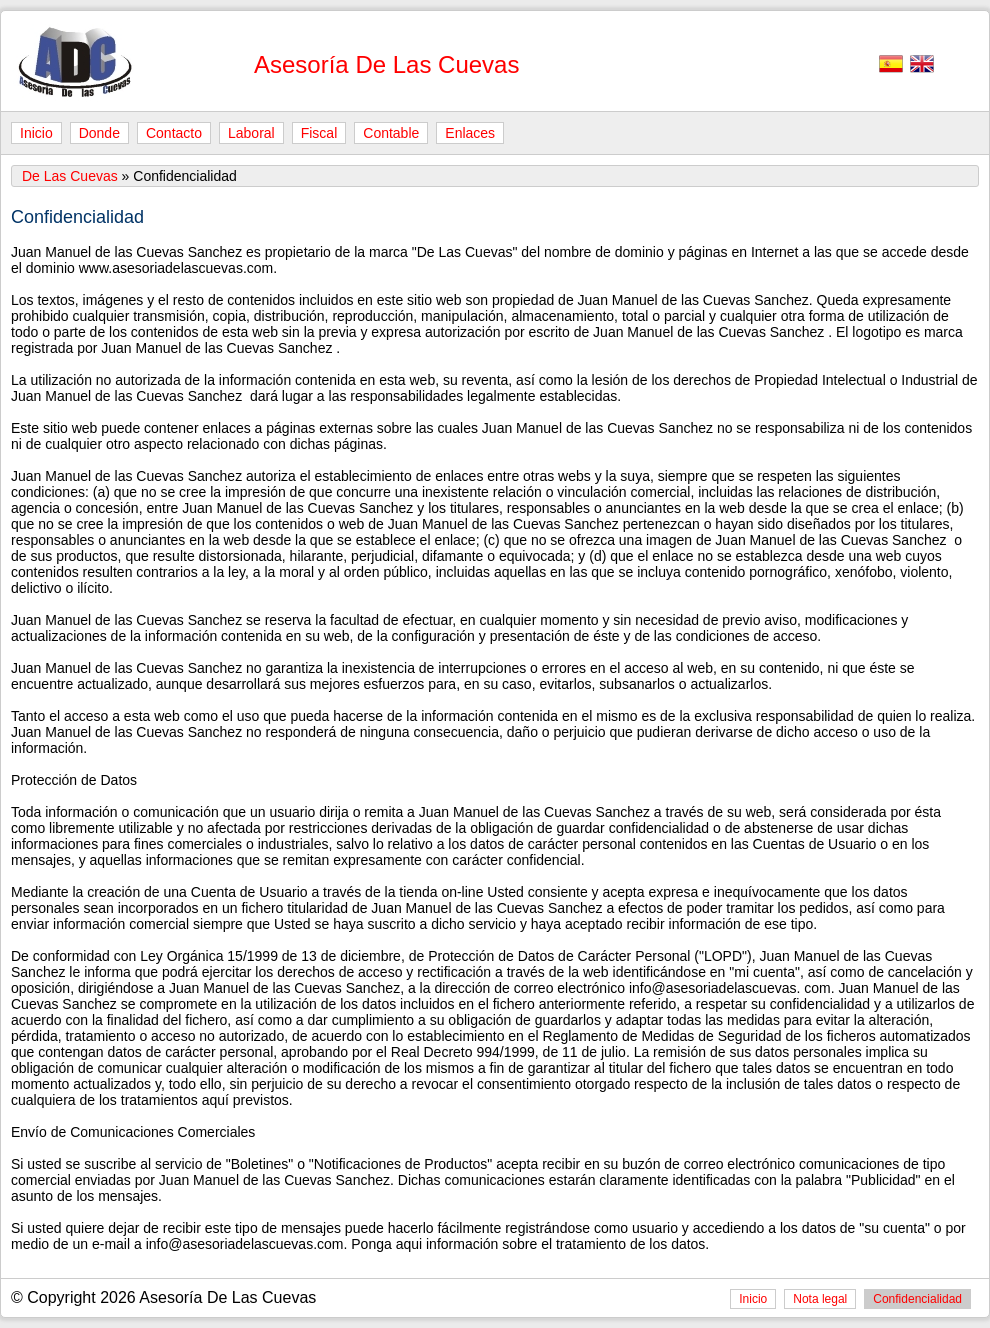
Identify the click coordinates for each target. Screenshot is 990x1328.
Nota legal (820, 1299)
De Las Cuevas (70, 176)
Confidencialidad (917, 1299)
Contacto (174, 133)
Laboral (251, 133)
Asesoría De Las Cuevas (386, 64)
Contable (391, 133)
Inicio (36, 133)
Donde (99, 133)
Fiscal (319, 133)
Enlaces (470, 133)
